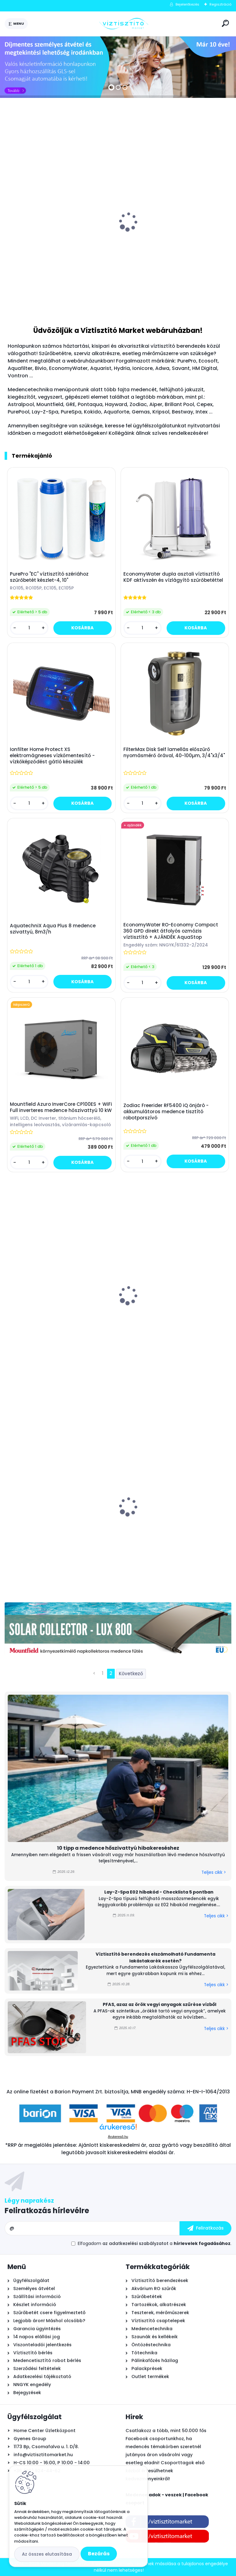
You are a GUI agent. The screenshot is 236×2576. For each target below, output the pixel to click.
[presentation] (9, 218)
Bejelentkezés (187, 4)
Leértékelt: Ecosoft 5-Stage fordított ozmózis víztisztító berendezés (168, 1524)
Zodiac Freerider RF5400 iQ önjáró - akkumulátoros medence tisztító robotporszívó (166, 1111)
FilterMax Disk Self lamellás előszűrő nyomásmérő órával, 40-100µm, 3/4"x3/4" (174, 752)
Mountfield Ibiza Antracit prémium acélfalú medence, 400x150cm (50, 1311)
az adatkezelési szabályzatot (135, 2243)
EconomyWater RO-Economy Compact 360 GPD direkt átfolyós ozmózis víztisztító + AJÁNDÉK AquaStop (170, 931)
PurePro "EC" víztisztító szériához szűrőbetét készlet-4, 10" (49, 577)
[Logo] (123, 24)
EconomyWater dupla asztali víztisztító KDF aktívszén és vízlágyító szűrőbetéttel (173, 577)
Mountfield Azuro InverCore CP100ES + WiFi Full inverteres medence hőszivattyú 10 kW (61, 1107)
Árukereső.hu (118, 2136)
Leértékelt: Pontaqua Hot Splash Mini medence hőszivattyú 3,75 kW (52, 1520)
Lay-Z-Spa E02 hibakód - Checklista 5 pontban (158, 1892)
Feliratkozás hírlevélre (47, 2210)
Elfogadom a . (154, 2243)
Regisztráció (220, 4)
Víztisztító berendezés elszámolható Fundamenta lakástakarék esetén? (155, 1957)
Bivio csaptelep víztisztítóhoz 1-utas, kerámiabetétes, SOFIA (168, 237)
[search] (225, 23)
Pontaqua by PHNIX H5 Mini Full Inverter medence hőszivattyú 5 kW (171, 1310)
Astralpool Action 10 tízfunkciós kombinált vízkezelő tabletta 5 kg (59, 237)
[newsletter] (205, 2228)
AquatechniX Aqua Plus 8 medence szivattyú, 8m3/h (53, 929)
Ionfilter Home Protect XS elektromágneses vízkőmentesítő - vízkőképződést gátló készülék (52, 755)
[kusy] (28, 297)
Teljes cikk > (213, 1872)
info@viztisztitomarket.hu (43, 2455)
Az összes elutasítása (47, 2554)
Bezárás (99, 2553)
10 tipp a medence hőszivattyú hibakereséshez (118, 1848)
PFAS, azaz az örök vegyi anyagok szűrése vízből (159, 2004)
